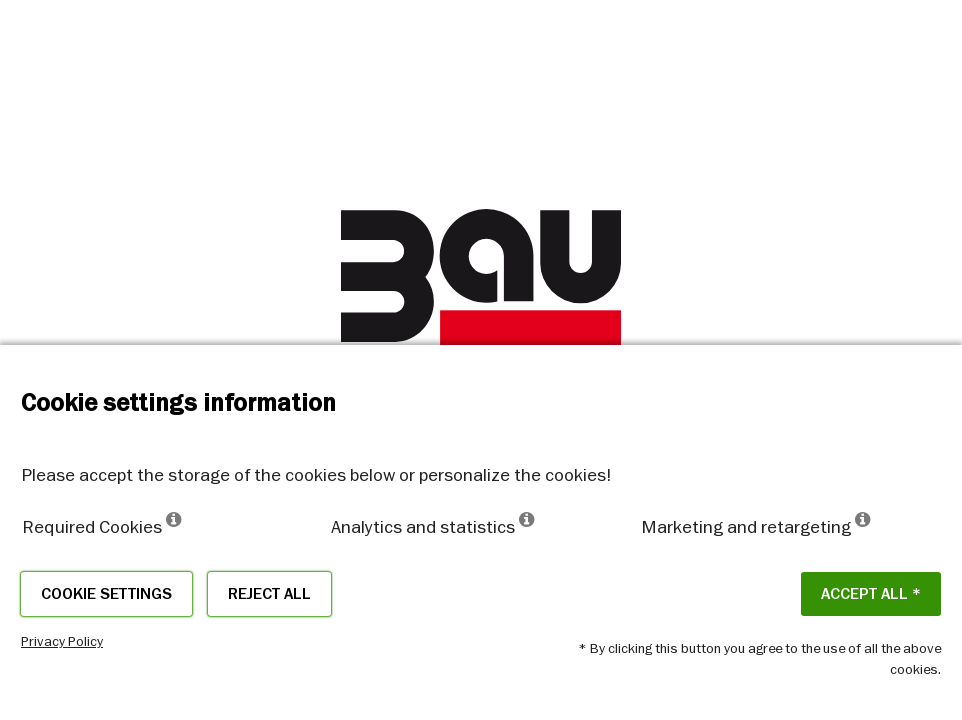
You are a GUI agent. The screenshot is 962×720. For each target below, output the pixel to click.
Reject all (269, 594)
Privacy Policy (62, 641)
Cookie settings (106, 594)
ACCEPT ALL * (871, 594)
